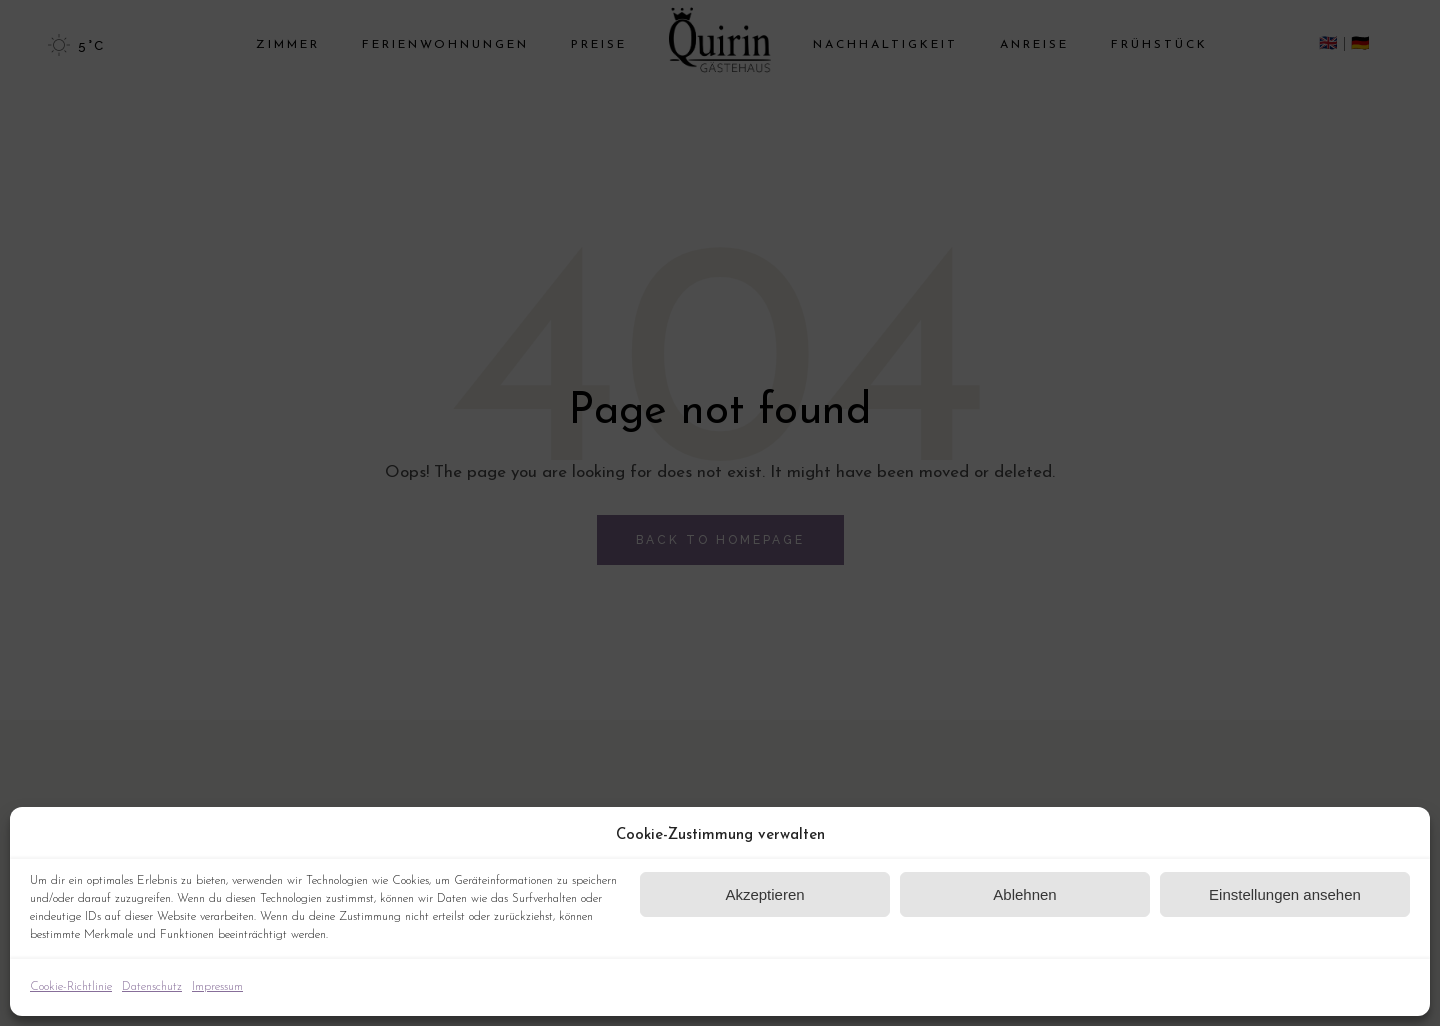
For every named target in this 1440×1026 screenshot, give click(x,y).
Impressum (217, 987)
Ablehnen (1024, 894)
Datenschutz (152, 987)
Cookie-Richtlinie (71, 987)
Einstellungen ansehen (1285, 894)
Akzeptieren (764, 894)
